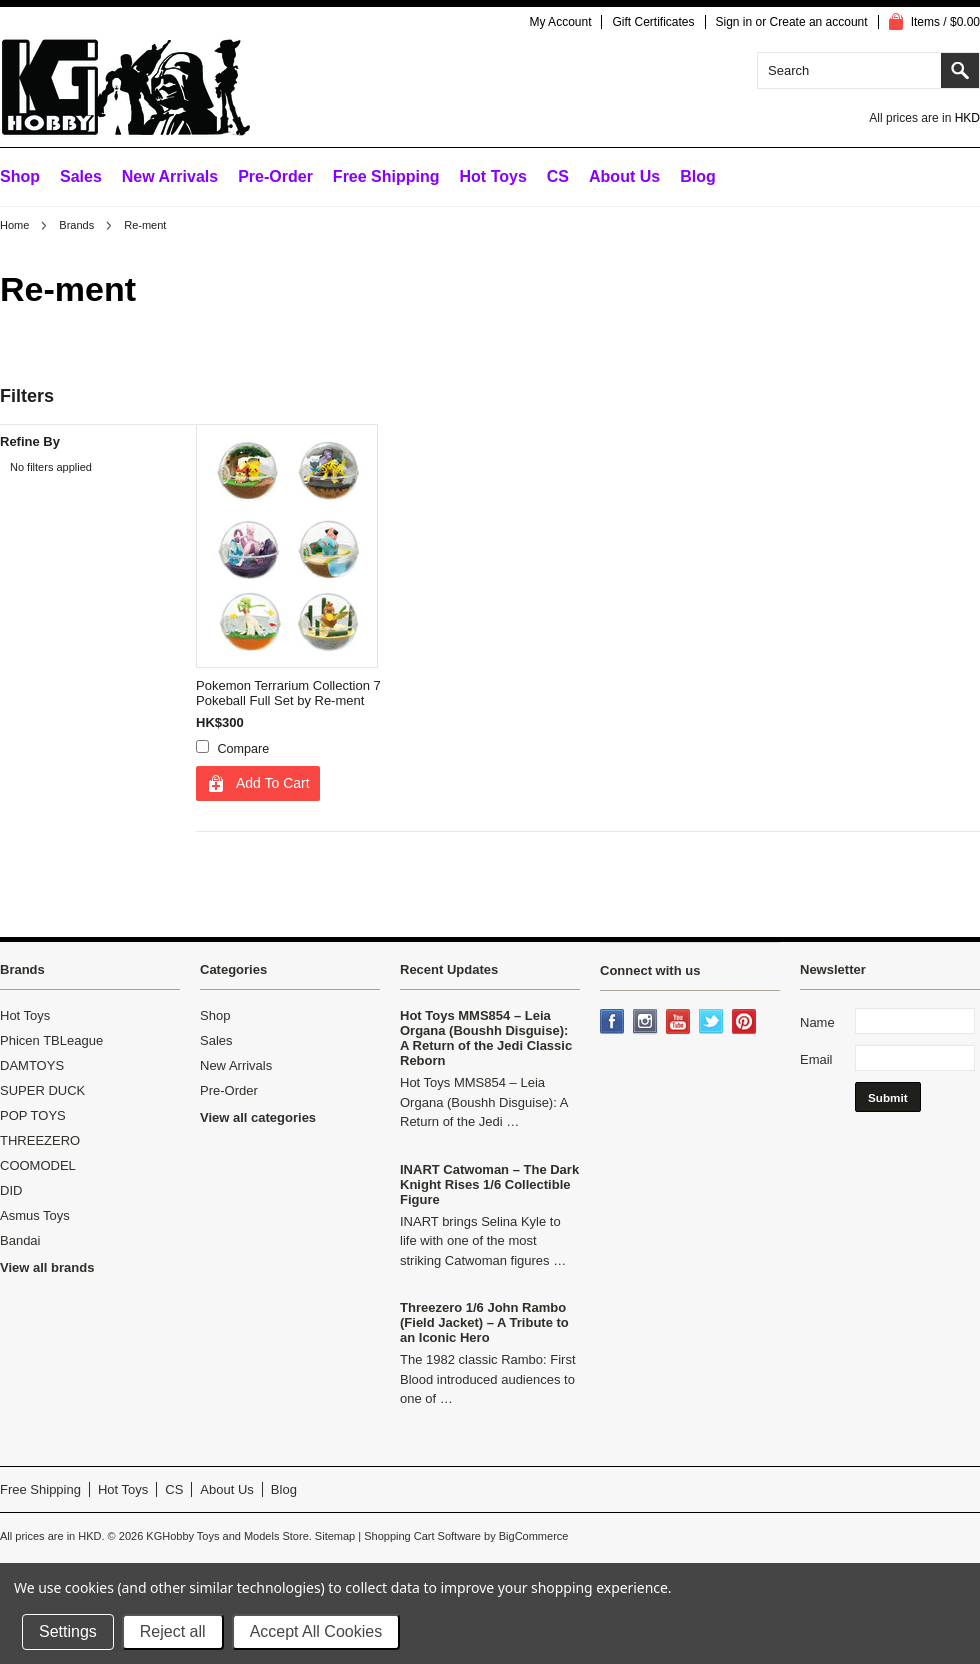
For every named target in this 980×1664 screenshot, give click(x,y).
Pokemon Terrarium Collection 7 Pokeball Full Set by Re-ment (288, 693)
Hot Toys (25, 1015)
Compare (244, 749)
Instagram (647, 1023)
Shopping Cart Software (422, 1536)
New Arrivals (170, 176)
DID (11, 1190)
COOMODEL (38, 1165)
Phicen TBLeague (51, 1040)
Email (816, 1059)
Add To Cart (273, 783)
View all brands (47, 1267)
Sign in (734, 22)
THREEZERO (40, 1140)
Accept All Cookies (316, 1631)
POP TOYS (33, 1115)
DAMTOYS (32, 1065)
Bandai (20, 1240)
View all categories (258, 1117)
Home (14, 225)
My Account (560, 22)
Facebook (614, 1023)
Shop (20, 176)
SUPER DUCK (42, 1090)
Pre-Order (275, 176)
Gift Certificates (653, 22)
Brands (76, 225)
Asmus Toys (35, 1215)
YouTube (680, 1023)
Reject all (173, 1631)
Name (817, 1022)
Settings (68, 1631)
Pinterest (746, 1023)
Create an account (819, 22)
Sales (81, 176)
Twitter (713, 1023)
